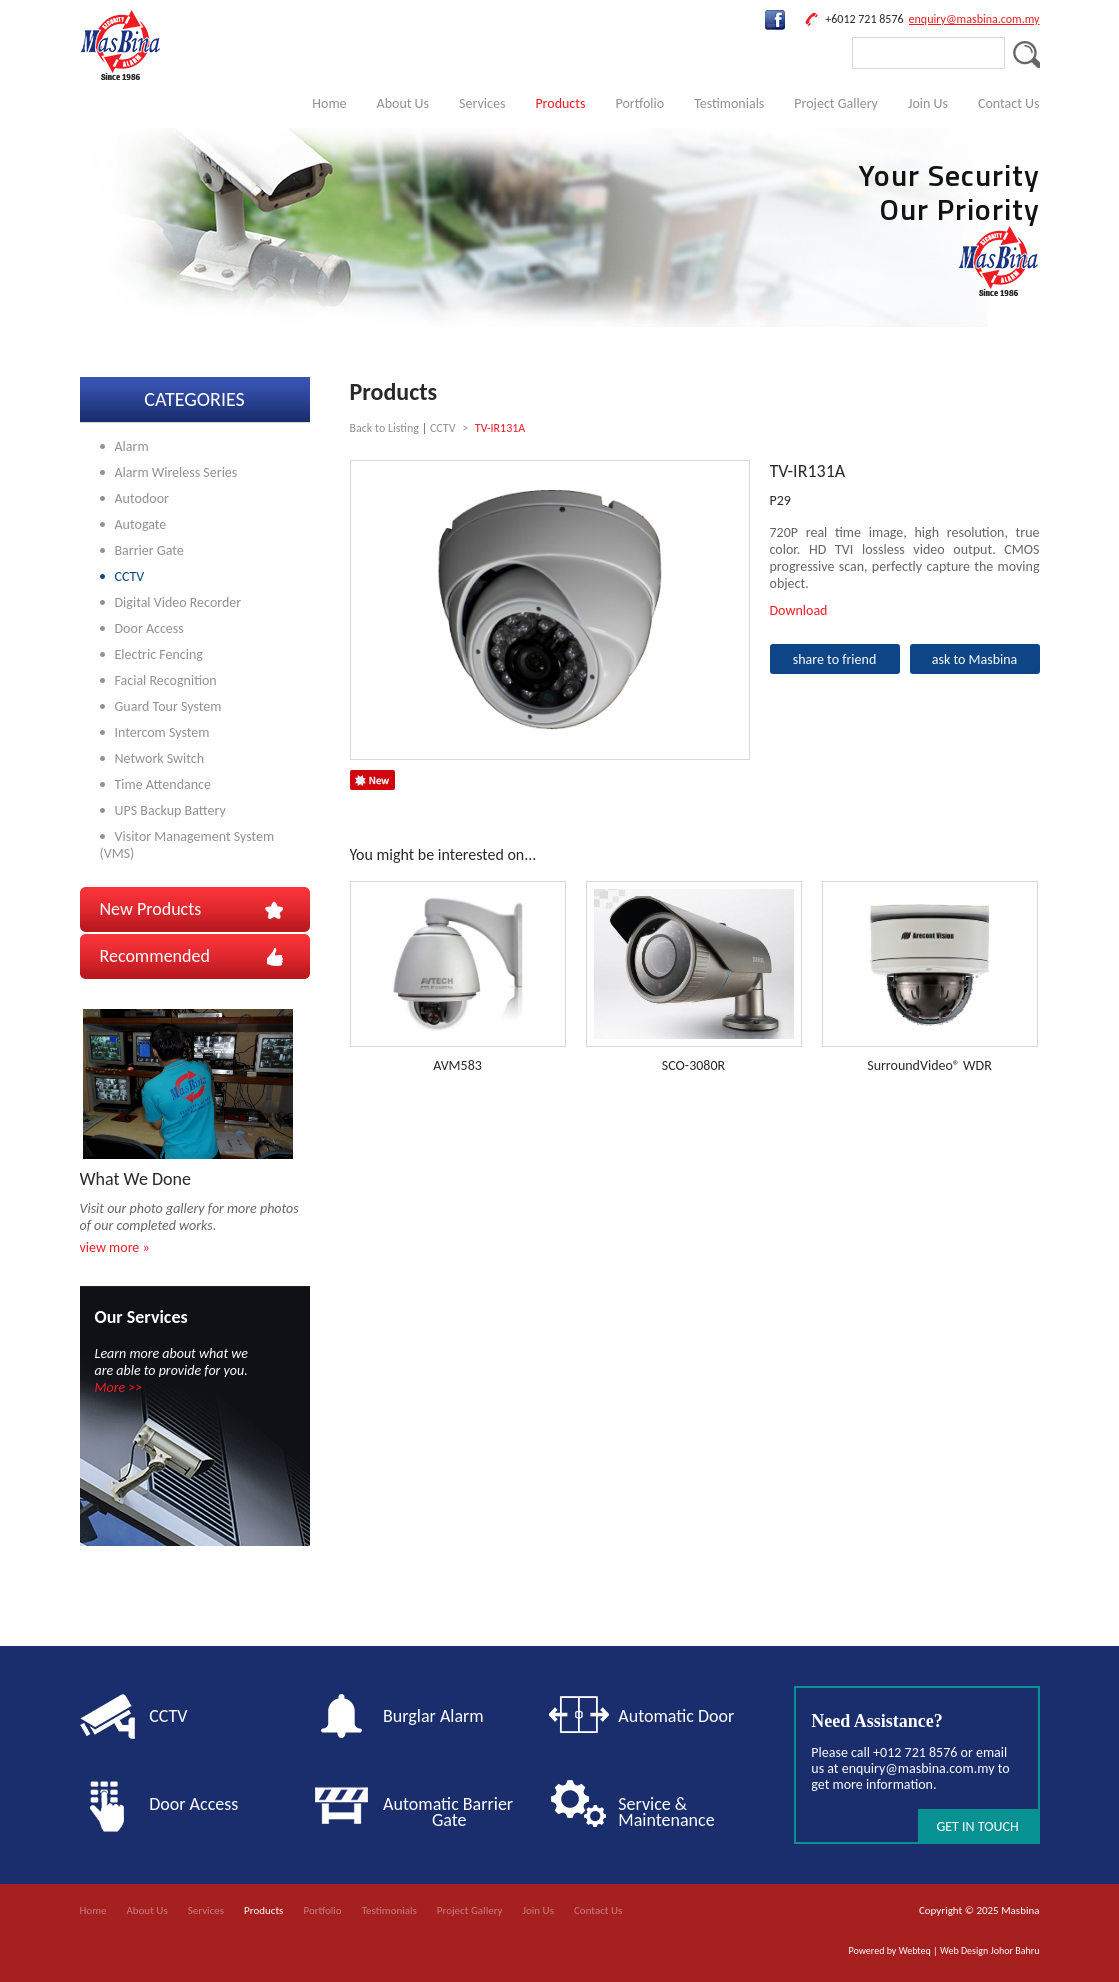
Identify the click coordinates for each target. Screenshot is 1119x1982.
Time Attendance (163, 784)
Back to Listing (384, 428)
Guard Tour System (168, 706)
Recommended (155, 956)
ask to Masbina (975, 659)
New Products (151, 909)
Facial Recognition (166, 680)
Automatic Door (676, 1716)
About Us (403, 103)
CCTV (130, 576)
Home (329, 103)
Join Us (928, 103)
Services (482, 103)
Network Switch (160, 758)
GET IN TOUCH (977, 1826)
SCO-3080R (693, 1065)
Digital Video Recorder (178, 602)
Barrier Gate (149, 550)
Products (560, 103)
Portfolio (639, 103)
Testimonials (729, 103)
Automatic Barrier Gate (452, 1812)
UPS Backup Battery (170, 810)
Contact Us (1009, 103)
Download (799, 610)
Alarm (132, 446)
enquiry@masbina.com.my (974, 19)
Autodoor (142, 498)
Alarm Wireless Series (176, 472)
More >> (119, 1387)
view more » (115, 1247)
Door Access (149, 628)
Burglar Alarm (433, 1716)
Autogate (141, 524)
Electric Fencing (159, 654)
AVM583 (457, 1065)
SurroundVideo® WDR (929, 1065)
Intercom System (162, 732)
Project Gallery (836, 103)
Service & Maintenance (666, 1812)
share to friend (835, 659)
